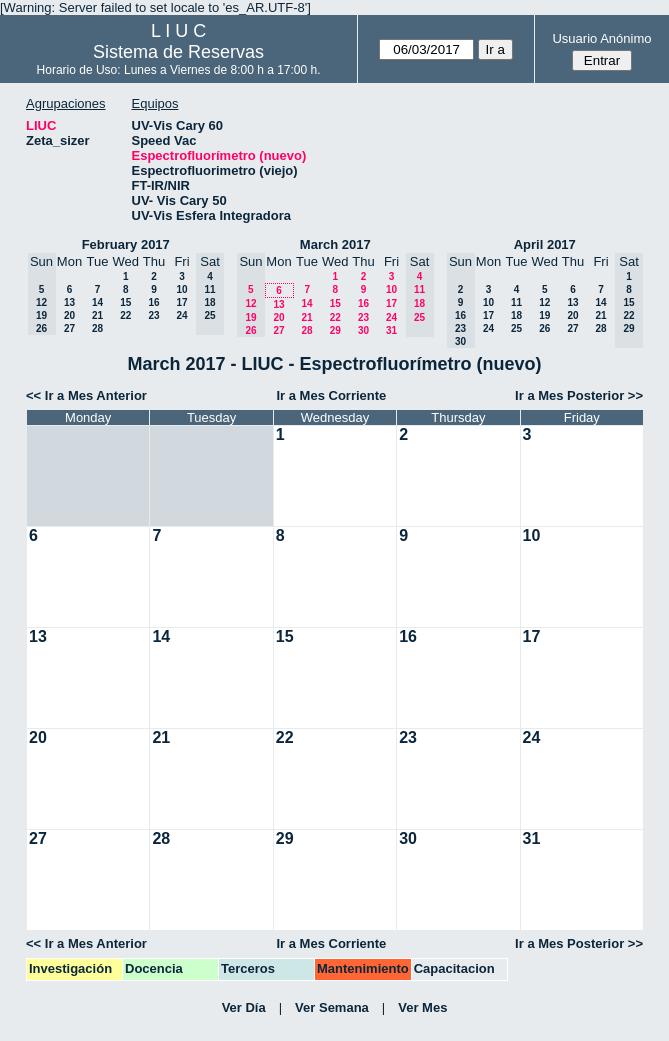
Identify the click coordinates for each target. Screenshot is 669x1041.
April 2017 (545, 244)
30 (363, 330)
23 (153, 315)
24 (181, 315)
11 (516, 302)
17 (181, 302)
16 (153, 302)
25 (516, 328)
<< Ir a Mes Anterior (86, 395)
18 (516, 315)
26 (544, 328)
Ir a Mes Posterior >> (579, 395)
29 (335, 330)
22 (125, 315)
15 (125, 302)
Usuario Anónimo (601, 38)
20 (69, 315)
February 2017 (126, 244)
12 (544, 302)
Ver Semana (332, 1007)
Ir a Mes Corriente (332, 395)
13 (69, 302)
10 (181, 289)
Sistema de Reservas (178, 52)
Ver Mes (422, 1007)
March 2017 (335, 244)
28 (97, 328)
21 (97, 315)
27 (69, 328)
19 (544, 315)
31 (391, 330)
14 (97, 302)
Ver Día (244, 1007)
